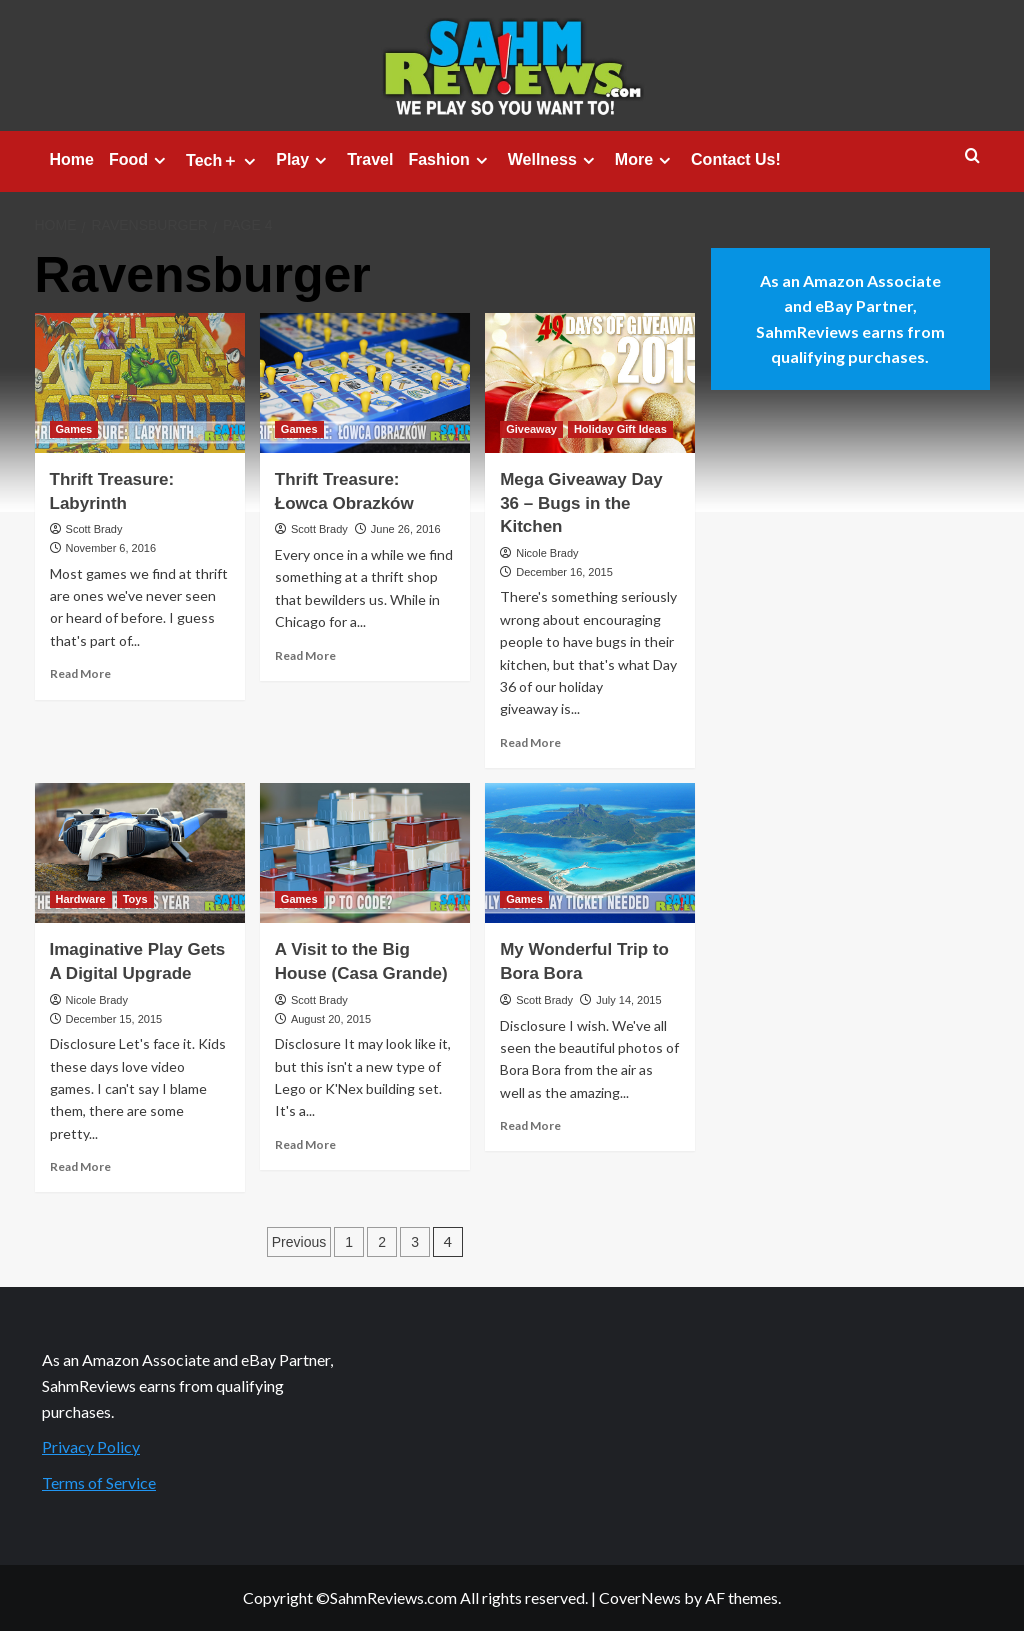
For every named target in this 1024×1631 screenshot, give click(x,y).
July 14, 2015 (628, 1000)
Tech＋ (223, 161)
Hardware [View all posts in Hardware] (81, 899)
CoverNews (640, 1597)
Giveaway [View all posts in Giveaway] (531, 429)
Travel (370, 159)
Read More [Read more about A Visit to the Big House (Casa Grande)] (305, 1144)
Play (304, 160)
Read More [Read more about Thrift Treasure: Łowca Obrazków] (305, 655)
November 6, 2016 (111, 548)
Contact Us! (736, 159)
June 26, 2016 (406, 529)
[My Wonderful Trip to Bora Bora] (590, 853)
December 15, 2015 (114, 1019)
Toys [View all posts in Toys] (135, 899)
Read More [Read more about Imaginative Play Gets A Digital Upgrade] (80, 1166)
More (645, 160)
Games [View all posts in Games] (74, 429)
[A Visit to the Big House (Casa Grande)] (365, 853)
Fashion (450, 160)
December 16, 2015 (564, 572)
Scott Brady (94, 529)
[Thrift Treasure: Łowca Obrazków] (365, 383)
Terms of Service (99, 1482)
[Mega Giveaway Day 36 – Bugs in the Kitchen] (590, 383)
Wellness (554, 160)
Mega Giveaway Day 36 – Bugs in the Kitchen (581, 503)
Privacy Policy (91, 1446)
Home (72, 159)
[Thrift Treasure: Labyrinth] (140, 383)
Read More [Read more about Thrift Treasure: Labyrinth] (80, 673)
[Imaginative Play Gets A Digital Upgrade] (140, 853)
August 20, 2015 (331, 1019)
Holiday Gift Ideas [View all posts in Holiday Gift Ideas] (620, 429)
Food (140, 160)
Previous (299, 1242)
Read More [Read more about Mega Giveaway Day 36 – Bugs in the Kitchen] (530, 742)
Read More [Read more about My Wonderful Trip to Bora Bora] (530, 1125)
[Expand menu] (159, 160)
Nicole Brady (547, 553)
